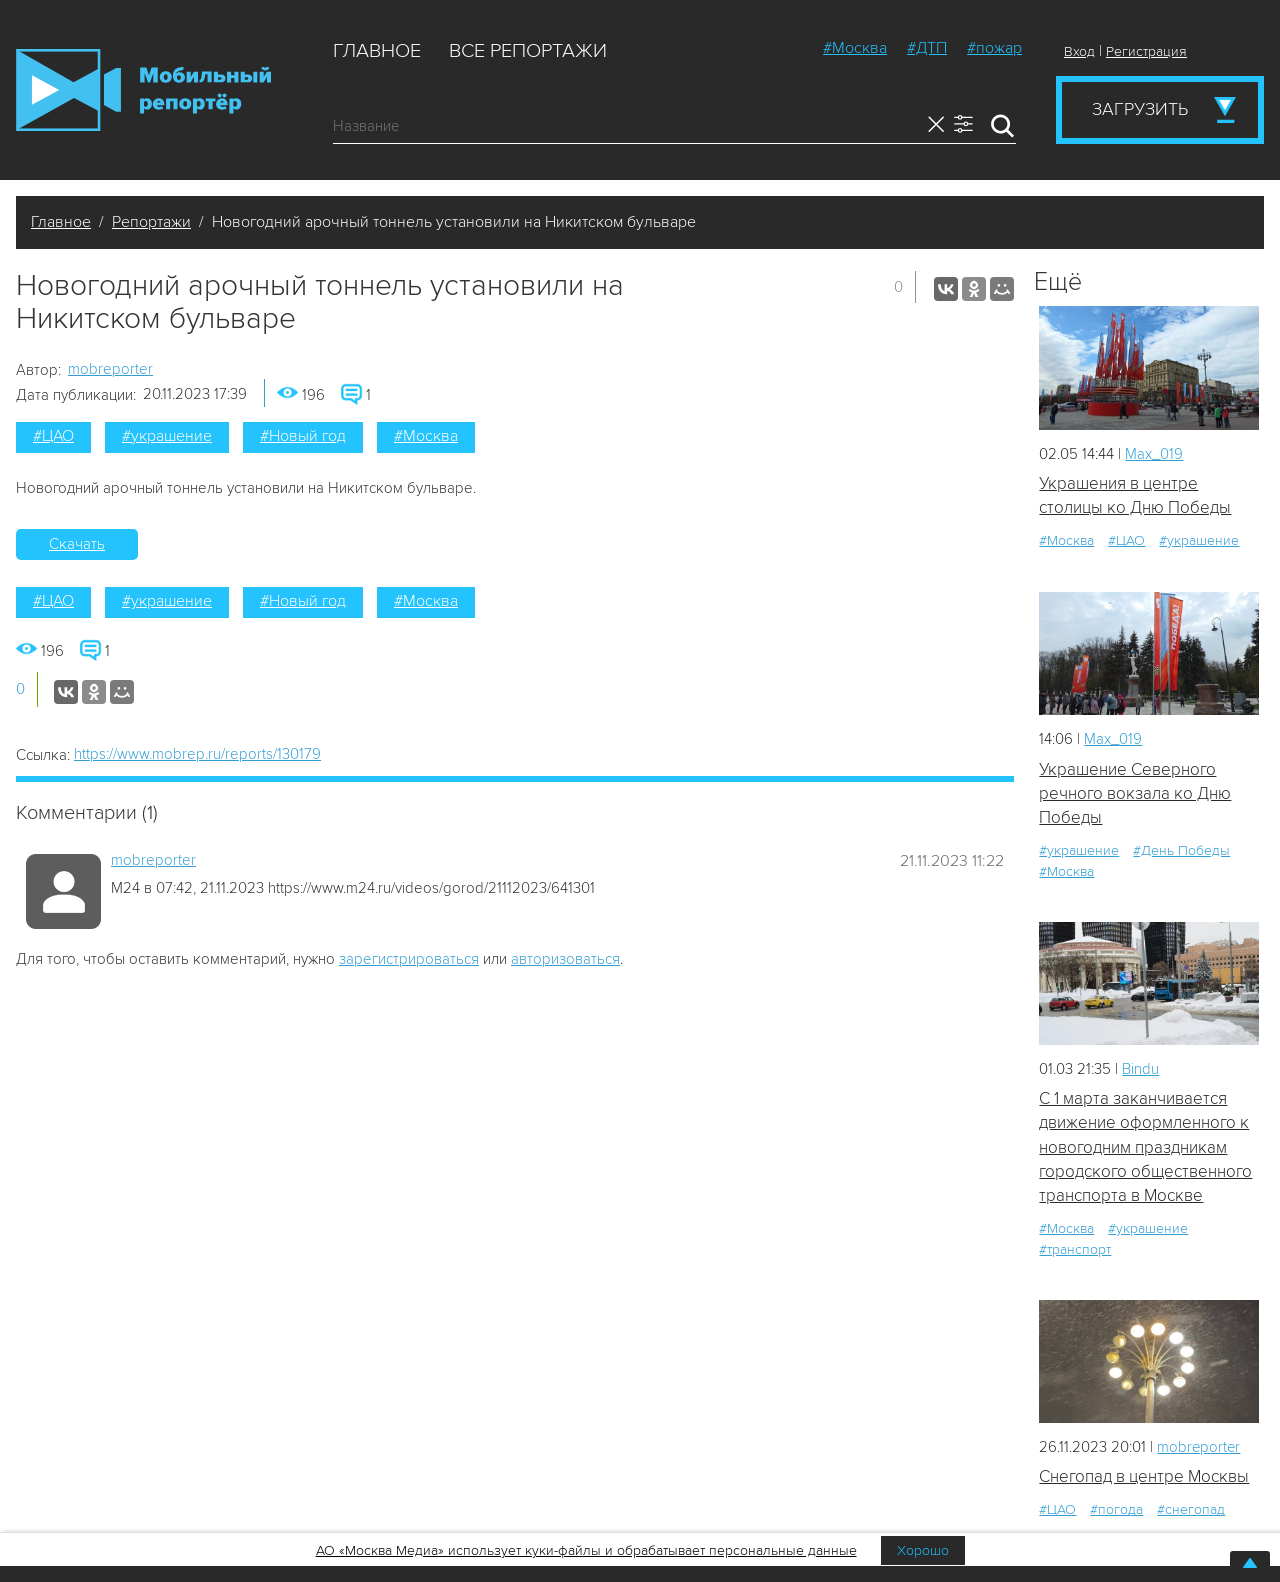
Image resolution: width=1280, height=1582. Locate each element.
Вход (1079, 51)
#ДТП (927, 48)
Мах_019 (1154, 454)
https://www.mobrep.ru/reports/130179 (197, 754)
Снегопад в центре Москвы (1144, 1477)
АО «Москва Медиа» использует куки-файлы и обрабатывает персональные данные (586, 1550)
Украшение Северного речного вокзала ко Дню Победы (1135, 794)
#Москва (855, 48)
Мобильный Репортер (143, 90)
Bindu (1140, 1069)
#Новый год (303, 436)
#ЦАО (53, 436)
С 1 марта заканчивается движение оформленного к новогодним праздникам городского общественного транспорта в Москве (1145, 1148)
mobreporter (110, 369)
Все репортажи (528, 51)
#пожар (994, 48)
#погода (1116, 1511)
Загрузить (1140, 109)
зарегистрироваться (409, 959)
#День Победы (1181, 851)
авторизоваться (565, 959)
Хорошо (923, 1550)
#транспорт (1075, 1250)
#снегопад (1191, 1511)
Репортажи (151, 222)
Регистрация (1146, 51)
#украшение (167, 436)
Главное (377, 51)
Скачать (77, 544)
